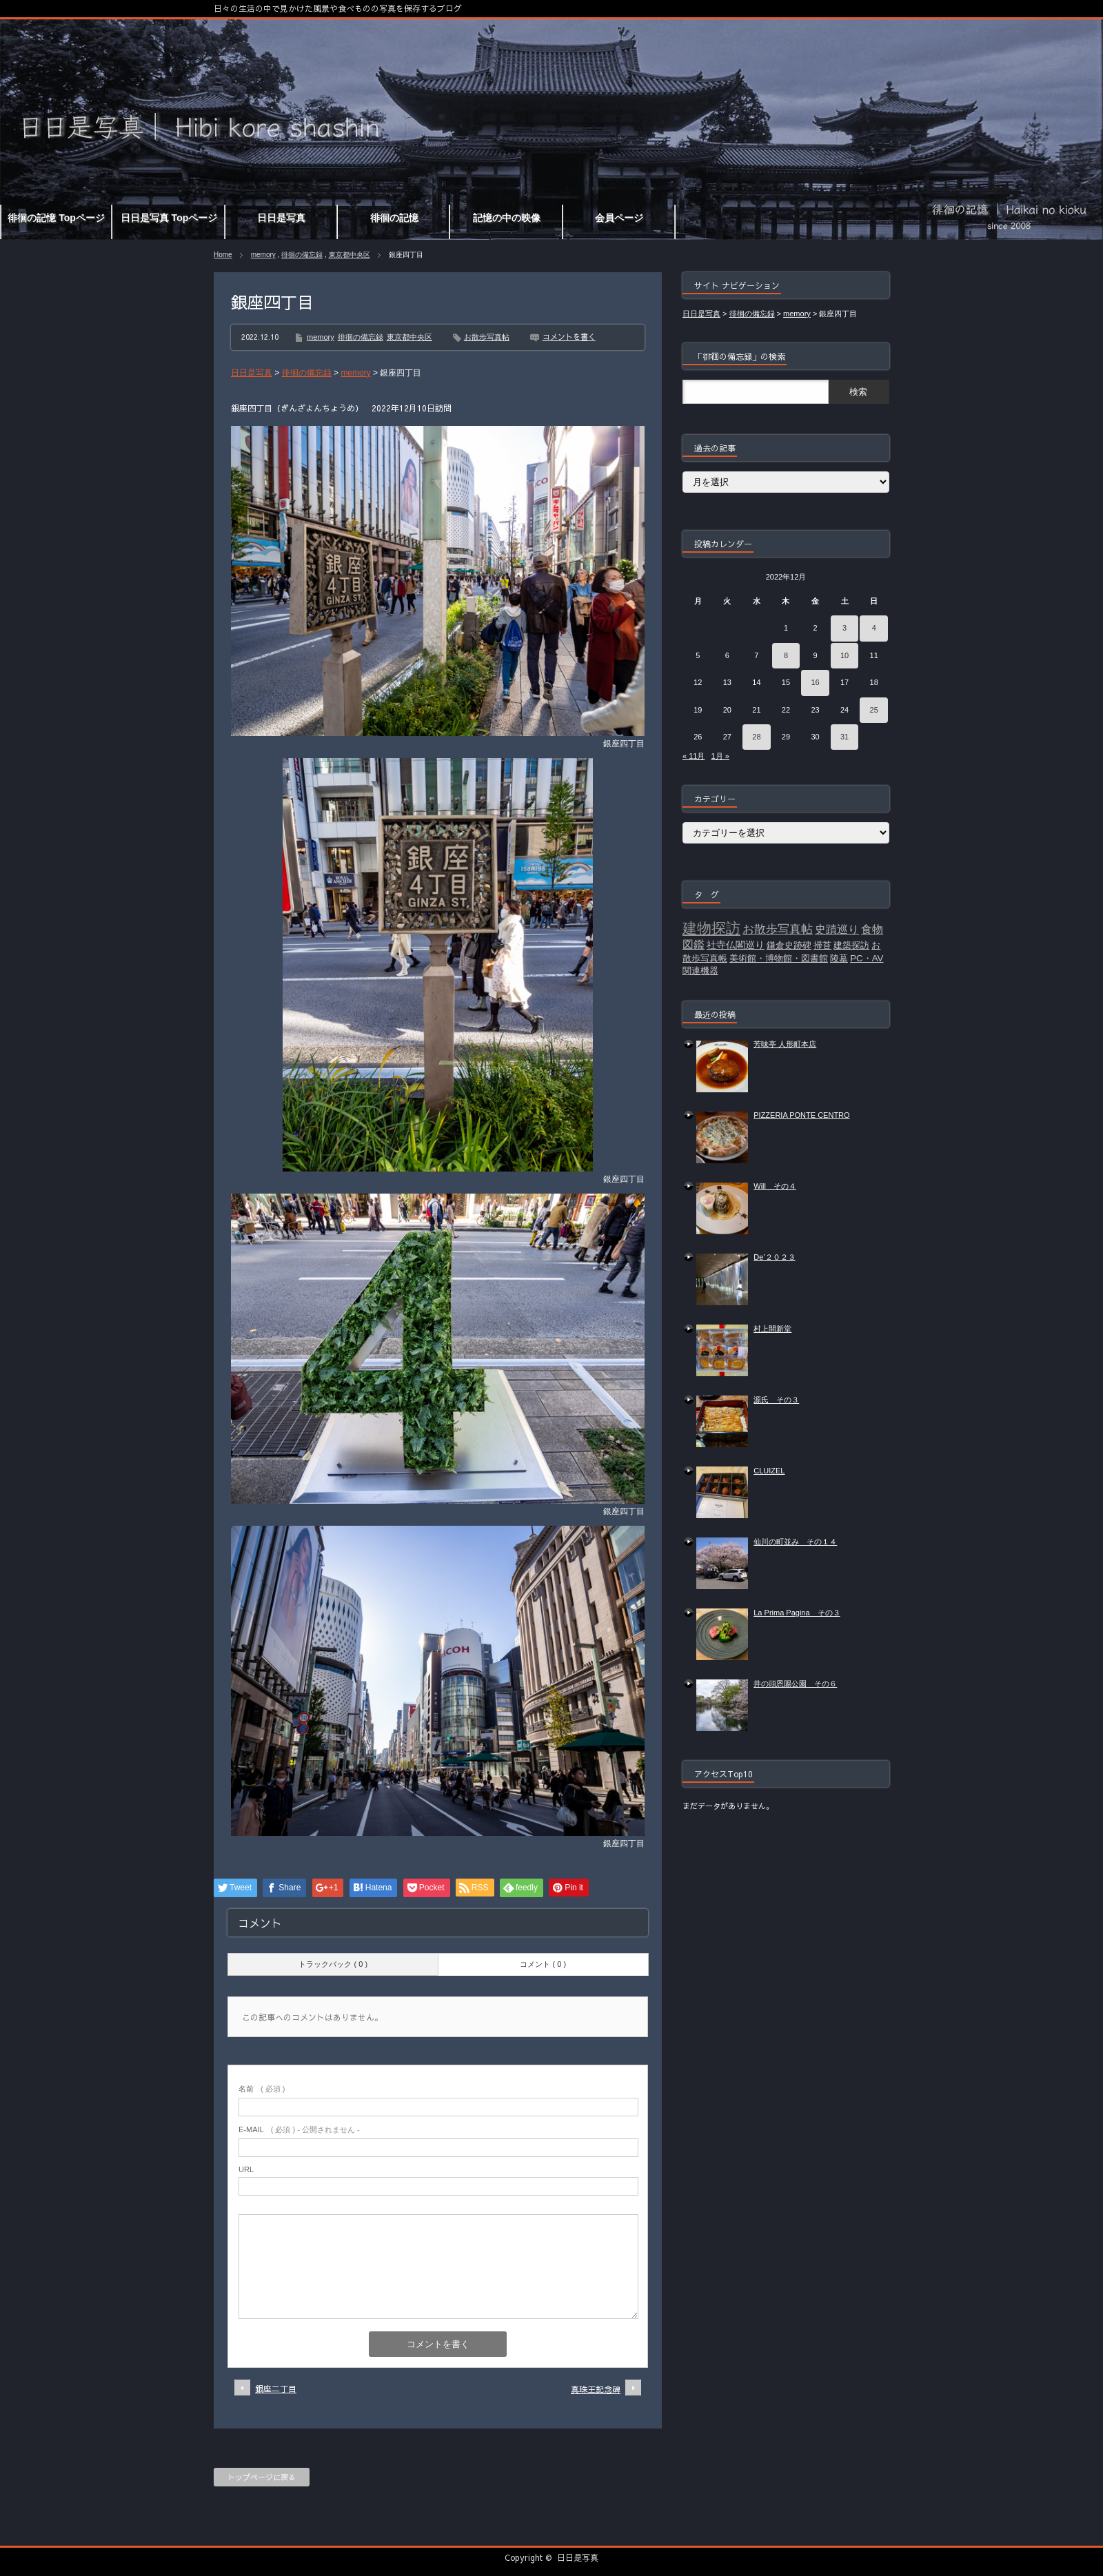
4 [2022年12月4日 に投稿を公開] (874, 628)
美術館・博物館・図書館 (778, 958)
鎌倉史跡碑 (789, 945)
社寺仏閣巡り (736, 944)
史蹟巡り (837, 929)
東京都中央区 (349, 254)
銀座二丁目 (275, 2388)
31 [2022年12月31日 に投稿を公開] (844, 737)
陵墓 (839, 958)
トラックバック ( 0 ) (332, 1964)
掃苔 (822, 945)
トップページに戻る (261, 2477)
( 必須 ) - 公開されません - (299, 2129)
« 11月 (693, 756)
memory (263, 254)
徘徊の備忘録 (302, 254)
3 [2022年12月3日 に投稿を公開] (844, 628)
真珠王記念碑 (595, 2389)
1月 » (720, 756)
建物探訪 (711, 928)
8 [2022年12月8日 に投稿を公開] (786, 655)
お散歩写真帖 (486, 337)
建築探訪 (851, 945)
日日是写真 (577, 2557)
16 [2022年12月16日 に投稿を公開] (815, 682)
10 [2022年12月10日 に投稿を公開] (844, 655)
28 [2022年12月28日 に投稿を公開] (756, 737)
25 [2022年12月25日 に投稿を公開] (874, 710)
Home (223, 254)
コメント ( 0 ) (543, 1964)
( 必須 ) (262, 2089)
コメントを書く (569, 336)
